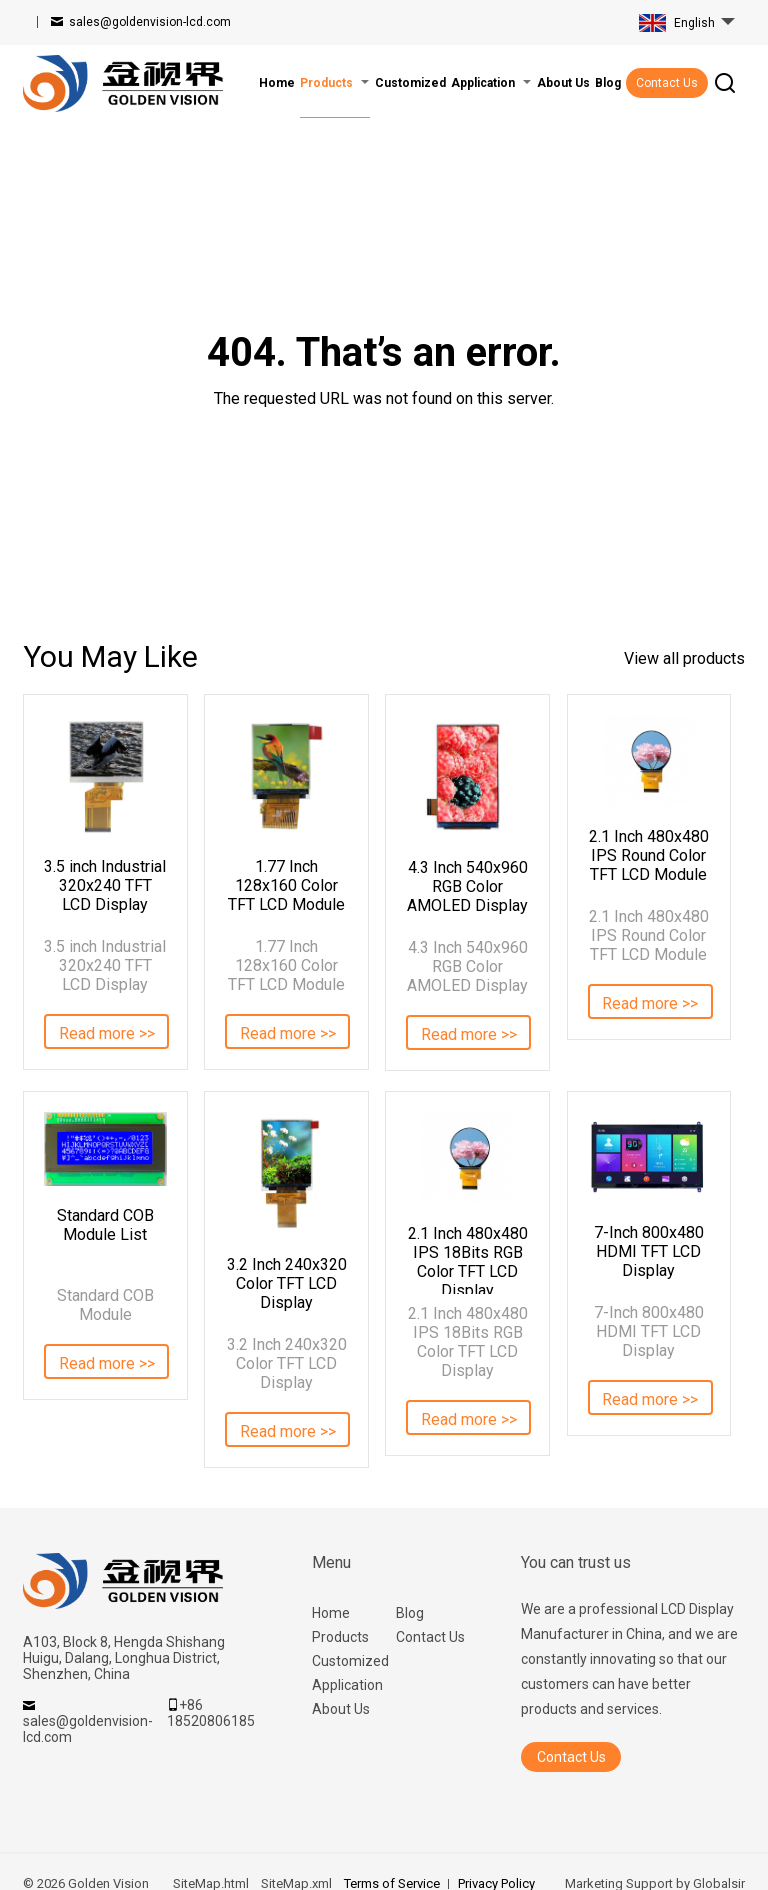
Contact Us (667, 83)
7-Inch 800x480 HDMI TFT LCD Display (649, 1251)
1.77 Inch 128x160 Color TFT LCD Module (286, 885)
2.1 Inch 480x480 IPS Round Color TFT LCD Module (649, 855)
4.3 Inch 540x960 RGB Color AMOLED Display (467, 886)
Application (347, 1685)
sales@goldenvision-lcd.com (150, 22)
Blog (410, 1613)
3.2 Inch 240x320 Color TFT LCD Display (287, 1283)
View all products (684, 658)
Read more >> (107, 1033)
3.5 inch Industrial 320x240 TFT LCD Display (105, 885)
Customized (350, 1661)
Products (340, 1637)
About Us (341, 1709)
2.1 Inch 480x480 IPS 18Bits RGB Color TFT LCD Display (468, 1259)
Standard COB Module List (105, 1225)
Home (331, 1613)
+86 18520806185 (211, 1713)
